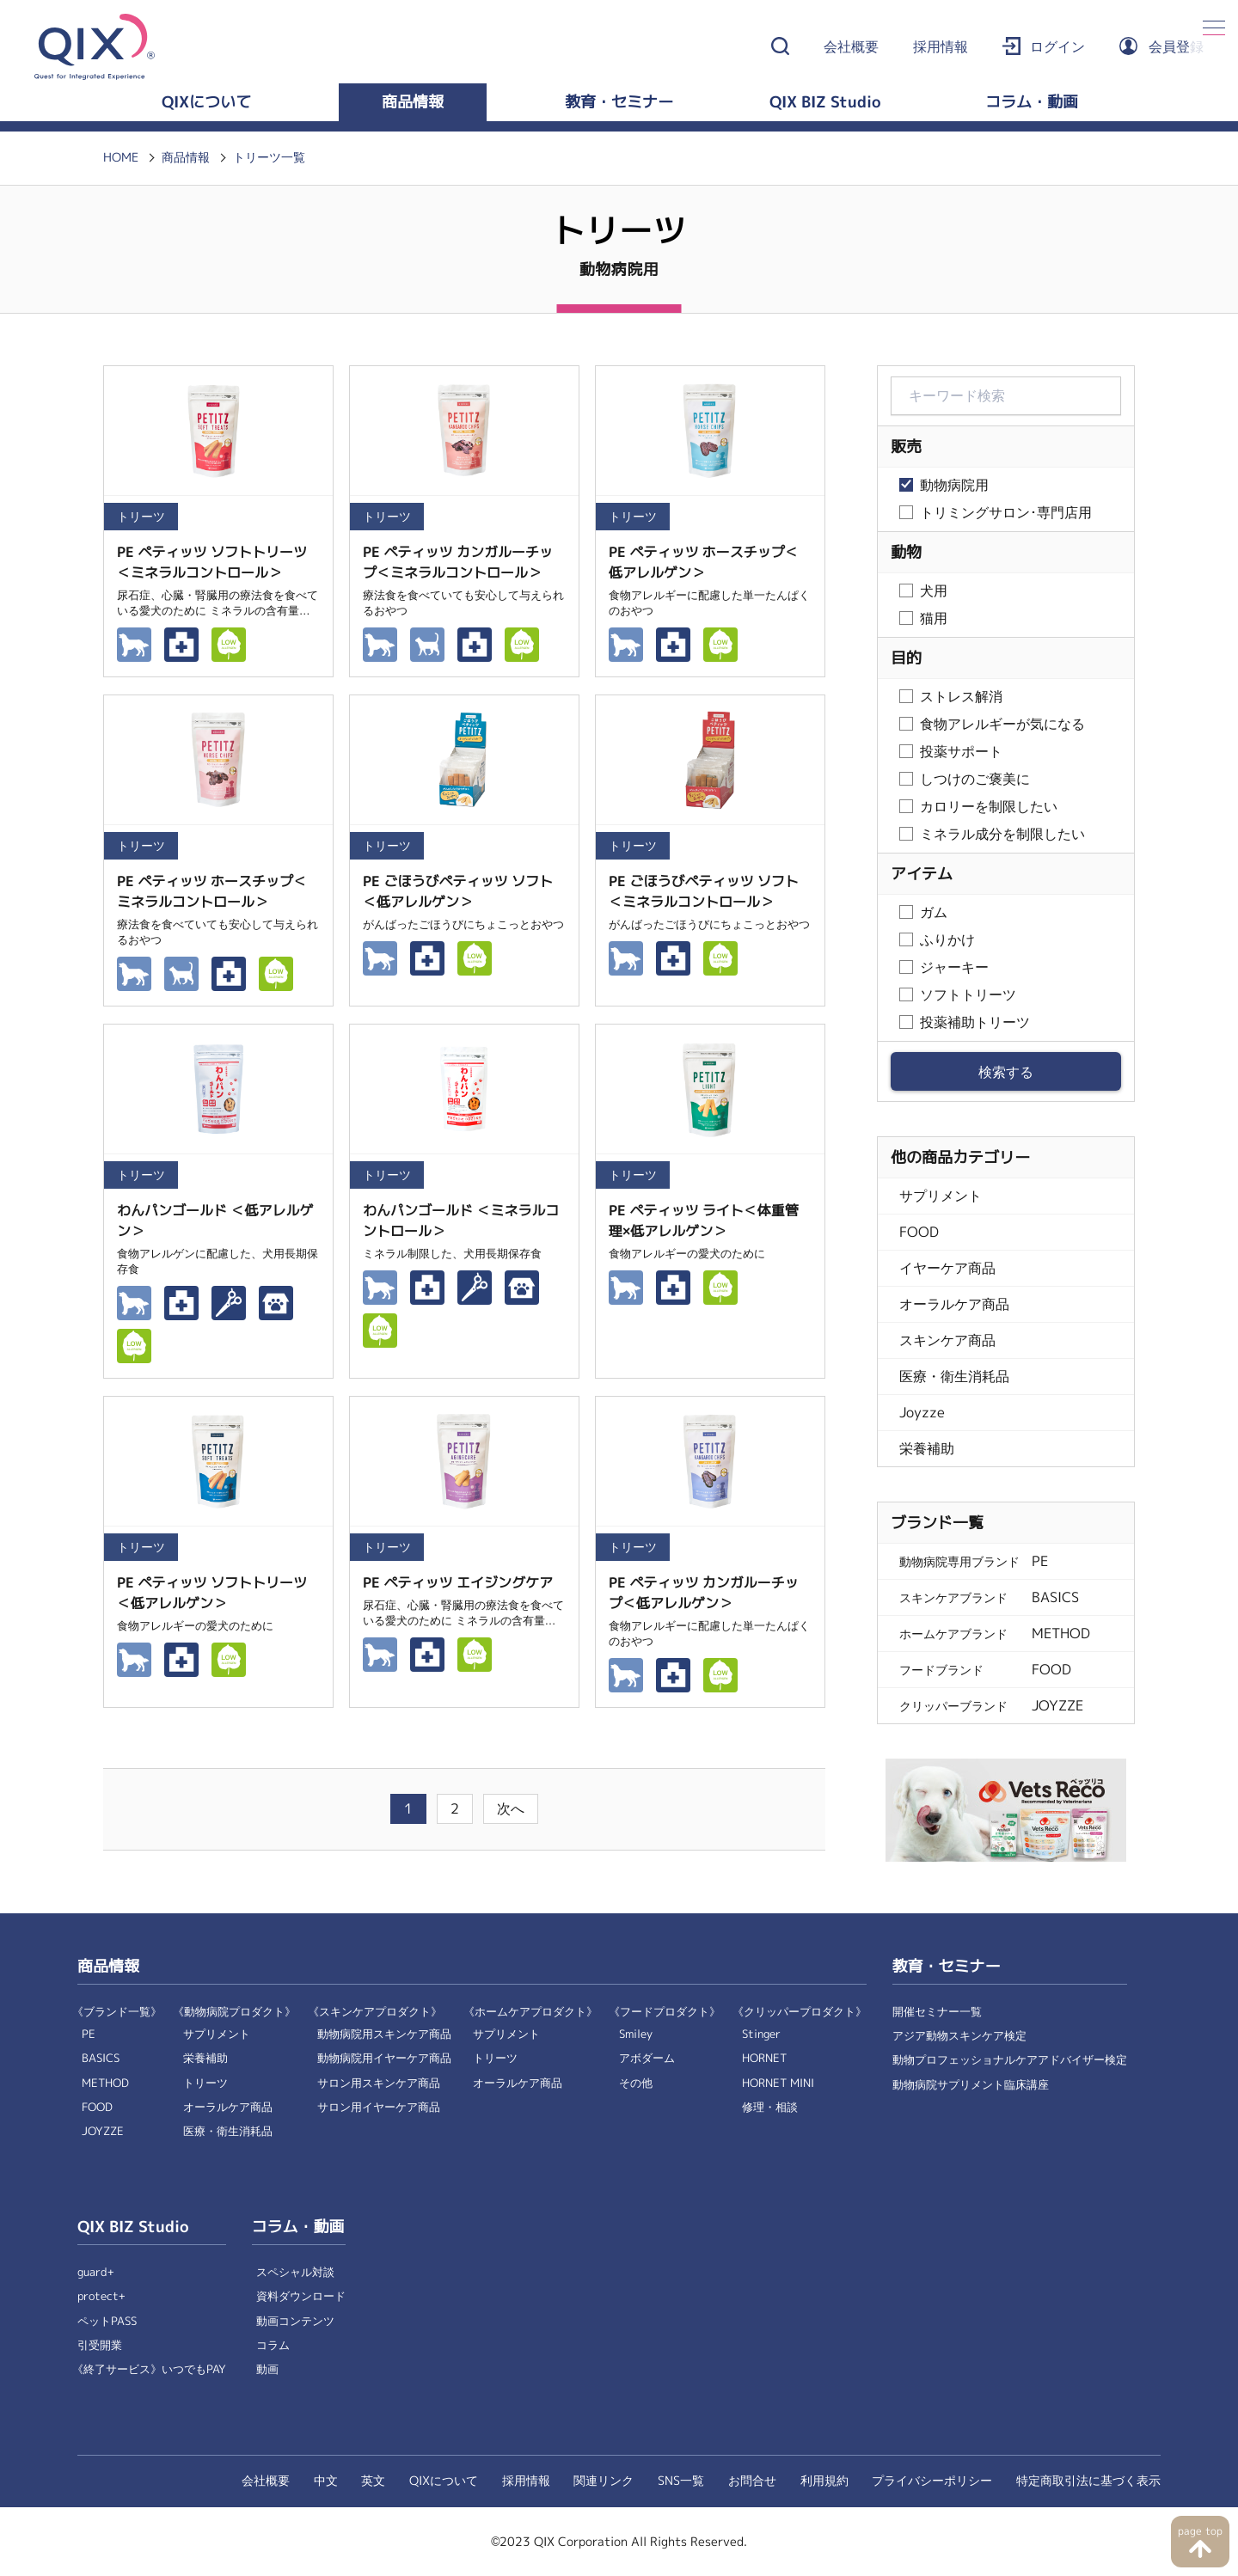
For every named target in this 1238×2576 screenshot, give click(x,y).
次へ (510, 1809)
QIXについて (206, 102)
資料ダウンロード (301, 2296)
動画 (267, 2369)
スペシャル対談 (295, 2272)
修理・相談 (770, 2107)
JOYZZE (103, 2131)
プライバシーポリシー (932, 2480)
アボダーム (647, 2058)
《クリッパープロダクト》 (799, 2011)
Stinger (761, 2034)
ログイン (1057, 47)
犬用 (933, 591)
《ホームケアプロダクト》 (530, 2011)
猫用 (933, 618)
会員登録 (1176, 47)
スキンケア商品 (947, 1340)
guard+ (95, 2272)
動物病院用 (954, 485)
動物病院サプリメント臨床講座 (970, 2084)
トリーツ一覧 (269, 157)
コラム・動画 (1031, 102)
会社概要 (851, 47)
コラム (273, 2345)
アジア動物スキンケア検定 (959, 2035)
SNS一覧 (681, 2480)
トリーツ (205, 2083)
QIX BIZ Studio (825, 102)
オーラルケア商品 (954, 1304)
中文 (326, 2480)
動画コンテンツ (295, 2321)
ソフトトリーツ (968, 995)
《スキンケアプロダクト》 (375, 2011)
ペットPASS (107, 2321)
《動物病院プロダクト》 (234, 2011)
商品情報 (413, 102)
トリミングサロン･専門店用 (1006, 512)
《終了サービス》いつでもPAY (149, 2369)
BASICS (101, 2058)
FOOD (919, 1232)
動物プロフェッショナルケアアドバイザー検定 (1009, 2059)
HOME (120, 157)
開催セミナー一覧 (937, 2011)
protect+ (101, 2296)
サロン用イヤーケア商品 (378, 2107)
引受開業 (99, 2345)
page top (1200, 2531)
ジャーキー (954, 967)
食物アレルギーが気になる (1002, 724)
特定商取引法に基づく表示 (1088, 2480)
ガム (933, 912)
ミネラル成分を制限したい (1002, 834)
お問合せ (752, 2480)
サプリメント (940, 1196)
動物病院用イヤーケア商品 (384, 2058)
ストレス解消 (961, 696)
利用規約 (824, 2480)
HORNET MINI (778, 2083)
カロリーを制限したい (988, 806)
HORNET (764, 2058)
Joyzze (922, 1412)
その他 (636, 2083)
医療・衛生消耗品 (954, 1376)
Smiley (636, 2034)
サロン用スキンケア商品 (378, 2083)
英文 (373, 2480)
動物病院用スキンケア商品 (384, 2034)
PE (88, 2034)
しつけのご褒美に (975, 779)
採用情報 (940, 47)
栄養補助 (926, 1448)
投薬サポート (961, 751)
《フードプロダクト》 (664, 2011)
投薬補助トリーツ (975, 1022)
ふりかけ (947, 940)
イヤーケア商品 (947, 1268)
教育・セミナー (619, 102)
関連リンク (603, 2480)
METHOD (105, 2083)
